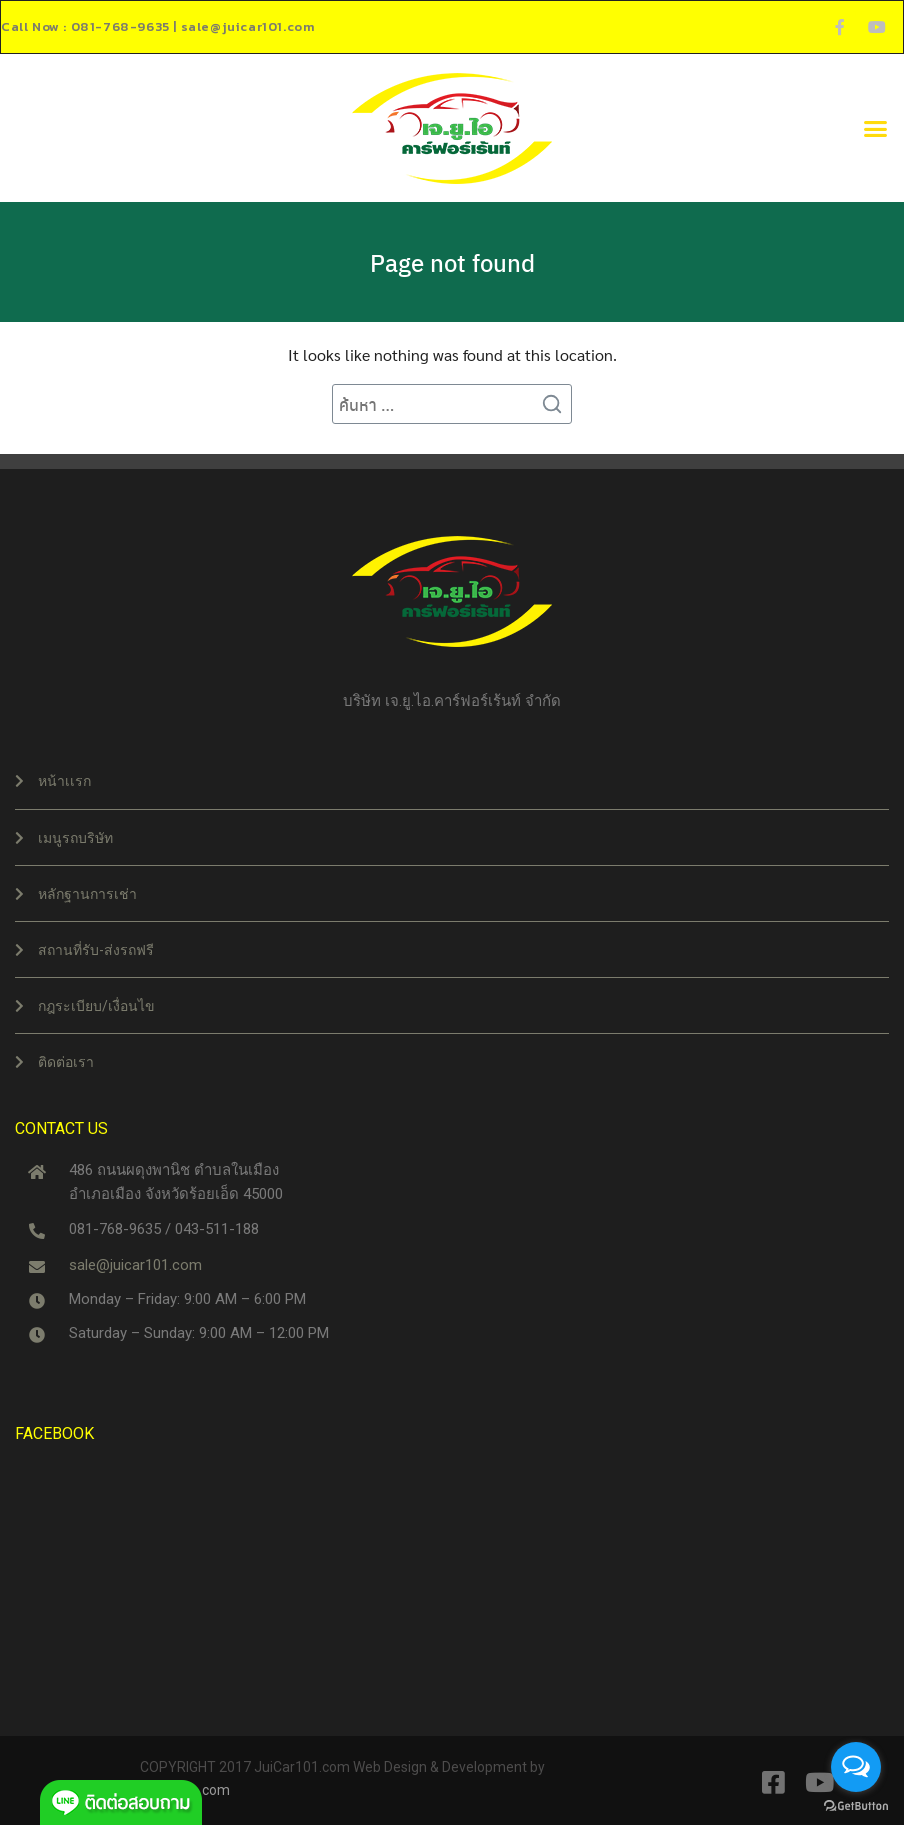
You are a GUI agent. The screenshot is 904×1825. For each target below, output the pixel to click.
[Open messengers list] (856, 1767)
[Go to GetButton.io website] (856, 1805)
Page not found (452, 262)
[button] (875, 128)
